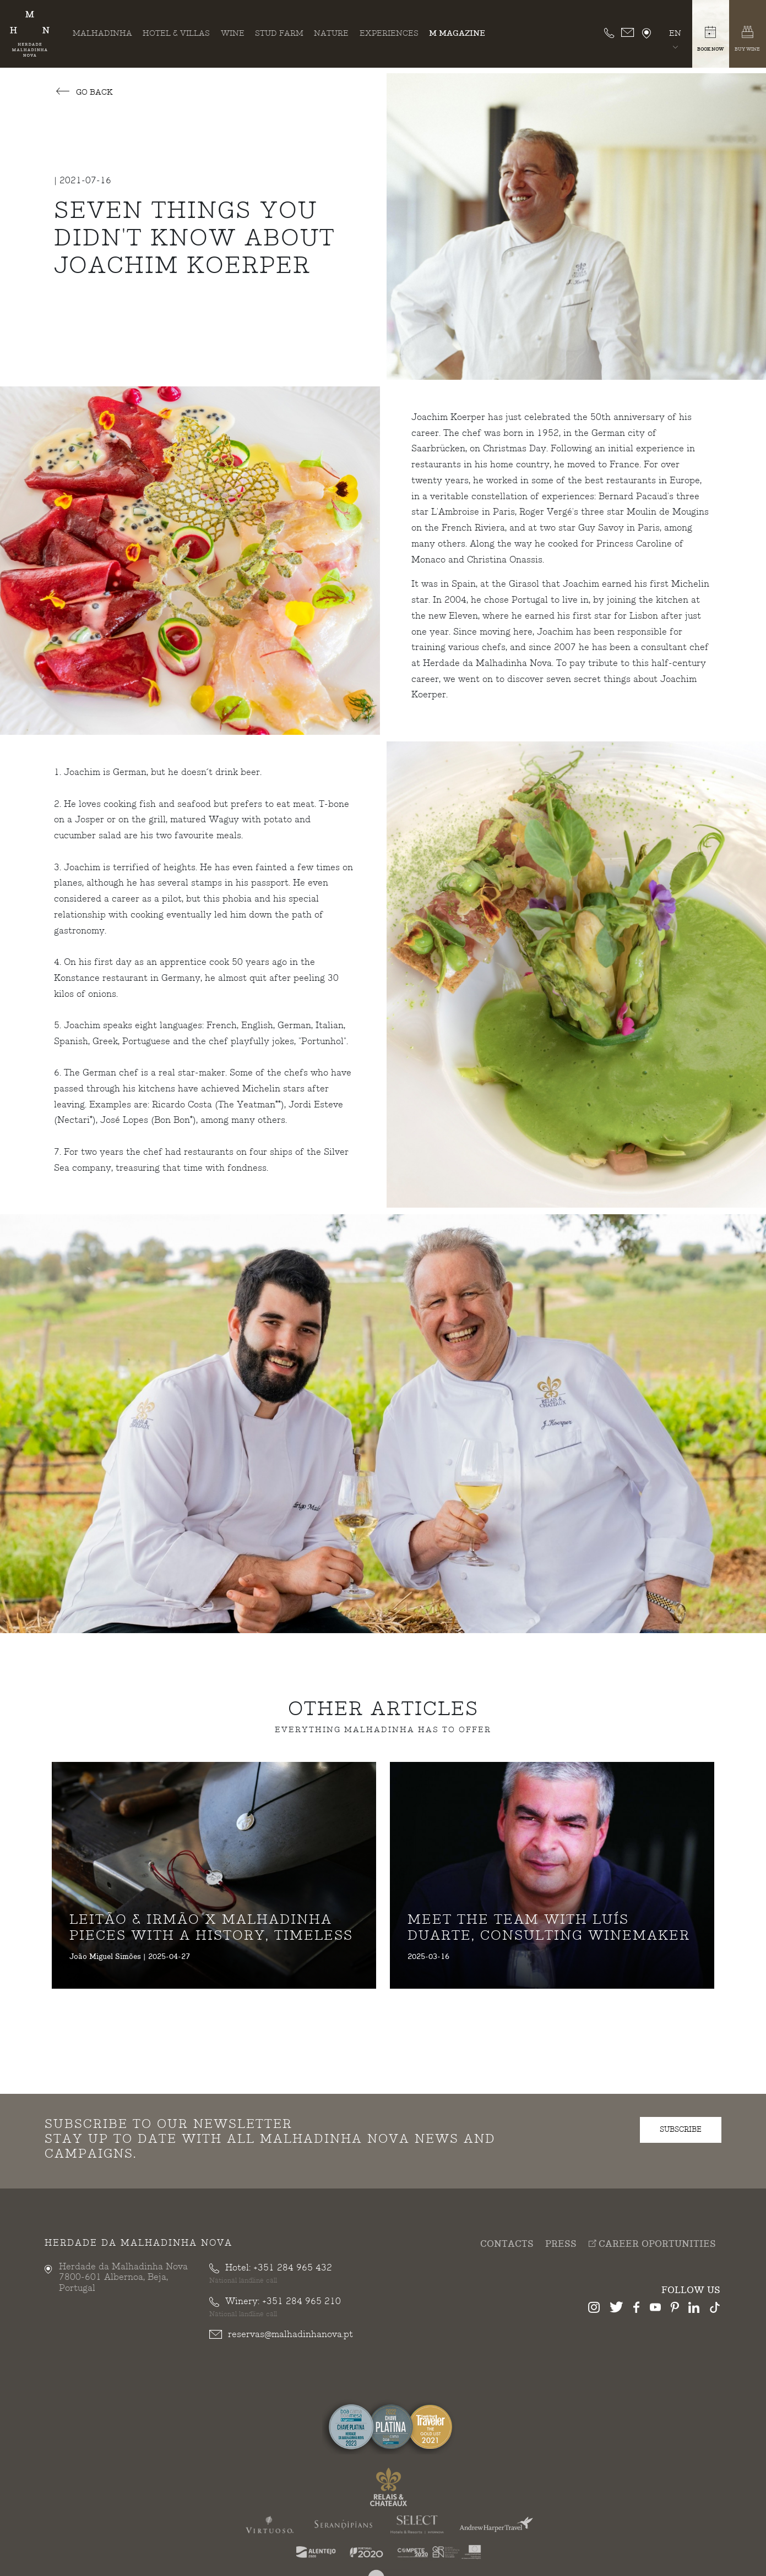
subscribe (681, 2131)
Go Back (84, 93)
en (675, 33)
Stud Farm (279, 33)
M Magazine (457, 33)
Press (561, 2246)
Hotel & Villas (176, 33)
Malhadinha (102, 33)
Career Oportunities (652, 2246)
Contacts (507, 2246)
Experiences (389, 33)
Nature (331, 33)
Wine (233, 33)
